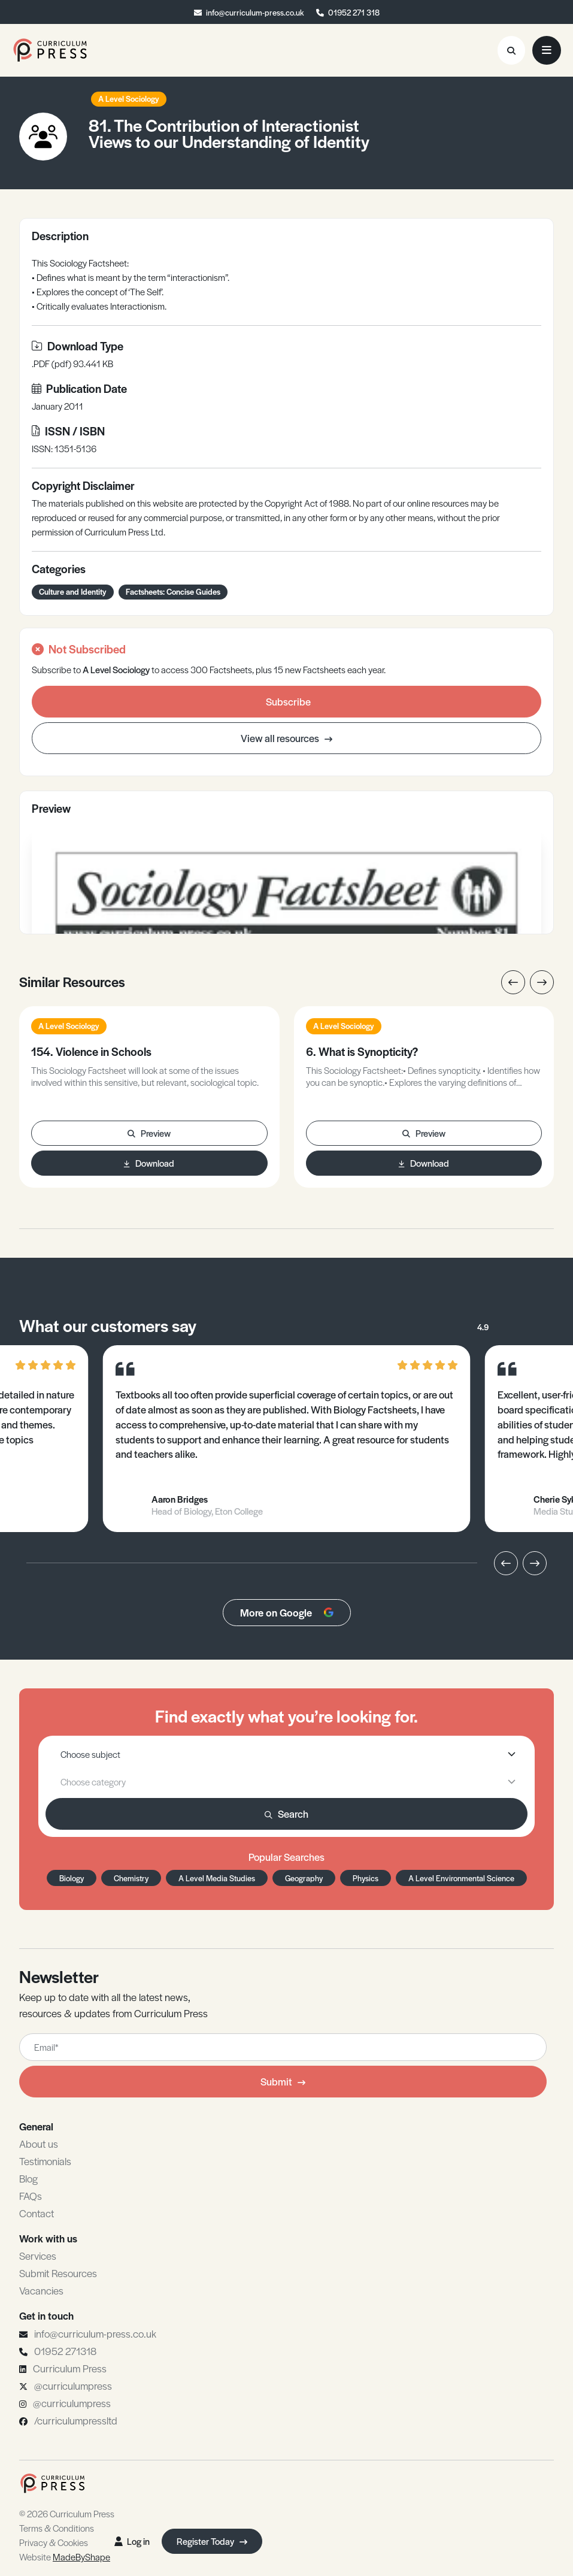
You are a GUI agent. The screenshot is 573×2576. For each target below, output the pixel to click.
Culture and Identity (73, 591)
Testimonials (45, 2161)
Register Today (212, 2541)
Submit (282, 2081)
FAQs (30, 2195)
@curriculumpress (73, 2385)
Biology (71, 1878)
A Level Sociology (128, 98)
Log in (132, 2541)
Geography (304, 1878)
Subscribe (288, 701)
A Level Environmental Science (461, 1878)
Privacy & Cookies (53, 2542)
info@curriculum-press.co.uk (255, 12)
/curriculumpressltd (75, 2420)
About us (38, 2143)
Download (149, 1163)
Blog (28, 2178)
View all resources (286, 738)
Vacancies (41, 2290)
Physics (365, 1878)
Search (286, 1813)
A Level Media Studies (216, 1878)
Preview (149, 1133)
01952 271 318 (354, 12)
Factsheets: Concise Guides (173, 591)
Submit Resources (58, 2273)
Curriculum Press (70, 2368)
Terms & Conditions (56, 2527)
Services (37, 2255)
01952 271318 (65, 2351)
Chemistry (131, 1878)
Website (64, 2556)
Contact (36, 2213)
